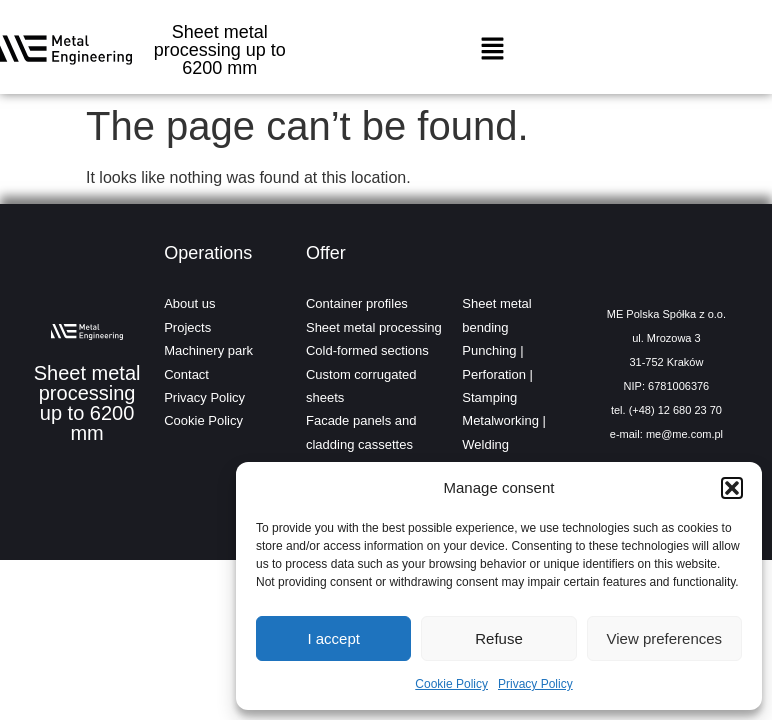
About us (189, 303)
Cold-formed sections (367, 350)
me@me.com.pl (684, 434)
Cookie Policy (451, 684)
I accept (333, 638)
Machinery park (208, 350)
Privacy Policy (535, 684)
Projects (187, 327)
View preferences (665, 638)
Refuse (499, 638)
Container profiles (357, 303)
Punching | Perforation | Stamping (497, 374)
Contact (186, 374)
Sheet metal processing (374, 327)
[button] (732, 488)
